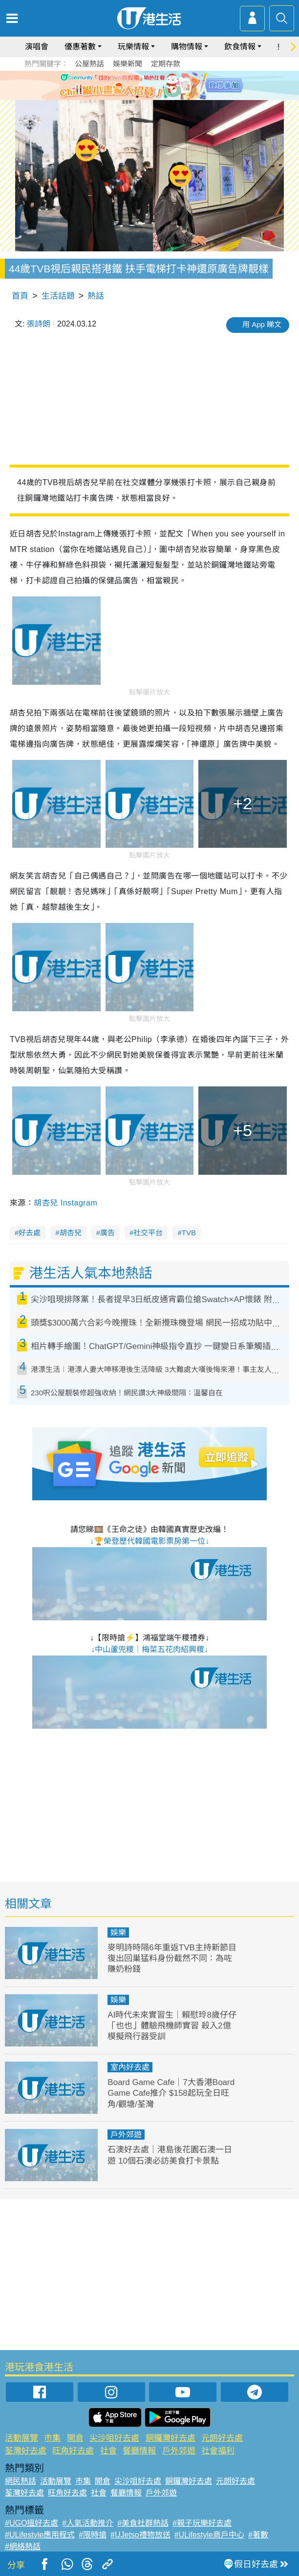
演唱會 (36, 46)
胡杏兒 (71, 1232)
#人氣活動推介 (87, 2523)
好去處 (30, 1232)
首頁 (20, 296)
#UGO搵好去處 (31, 2523)
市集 (52, 2438)
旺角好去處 (73, 2450)
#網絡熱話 (23, 2546)
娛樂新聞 (127, 64)
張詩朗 (38, 324)
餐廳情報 (139, 2450)
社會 (108, 2450)
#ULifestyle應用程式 (40, 2535)
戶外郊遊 (126, 2134)
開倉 (75, 2438)
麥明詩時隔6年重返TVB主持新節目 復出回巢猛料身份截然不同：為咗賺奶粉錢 (171, 1958)
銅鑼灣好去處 (170, 2438)
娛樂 (118, 1932)
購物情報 (186, 46)
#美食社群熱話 (143, 2523)
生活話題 (58, 296)
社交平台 (148, 1232)
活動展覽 (21, 2438)
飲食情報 (240, 46)
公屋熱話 (89, 64)
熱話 (95, 296)
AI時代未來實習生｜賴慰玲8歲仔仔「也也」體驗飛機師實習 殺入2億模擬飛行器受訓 (171, 2025)
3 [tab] (157, 97)
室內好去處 (130, 2067)
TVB (189, 1232)
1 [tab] (137, 97)
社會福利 (218, 2450)
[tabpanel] (149, 85)
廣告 (107, 1232)
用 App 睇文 (261, 324)
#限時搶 (93, 2535)
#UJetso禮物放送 (140, 2535)
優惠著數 (80, 46)
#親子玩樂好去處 (202, 2523)
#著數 (258, 2535)
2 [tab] (147, 97)
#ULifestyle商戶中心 (209, 2535)
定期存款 (165, 64)
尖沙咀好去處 (114, 2438)
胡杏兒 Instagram (65, 1203)
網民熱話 (20, 2481)
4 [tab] (166, 97)
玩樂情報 (133, 46)
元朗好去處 (222, 2438)
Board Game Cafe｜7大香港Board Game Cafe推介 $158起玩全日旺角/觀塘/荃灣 (171, 2093)
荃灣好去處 (25, 2450)
